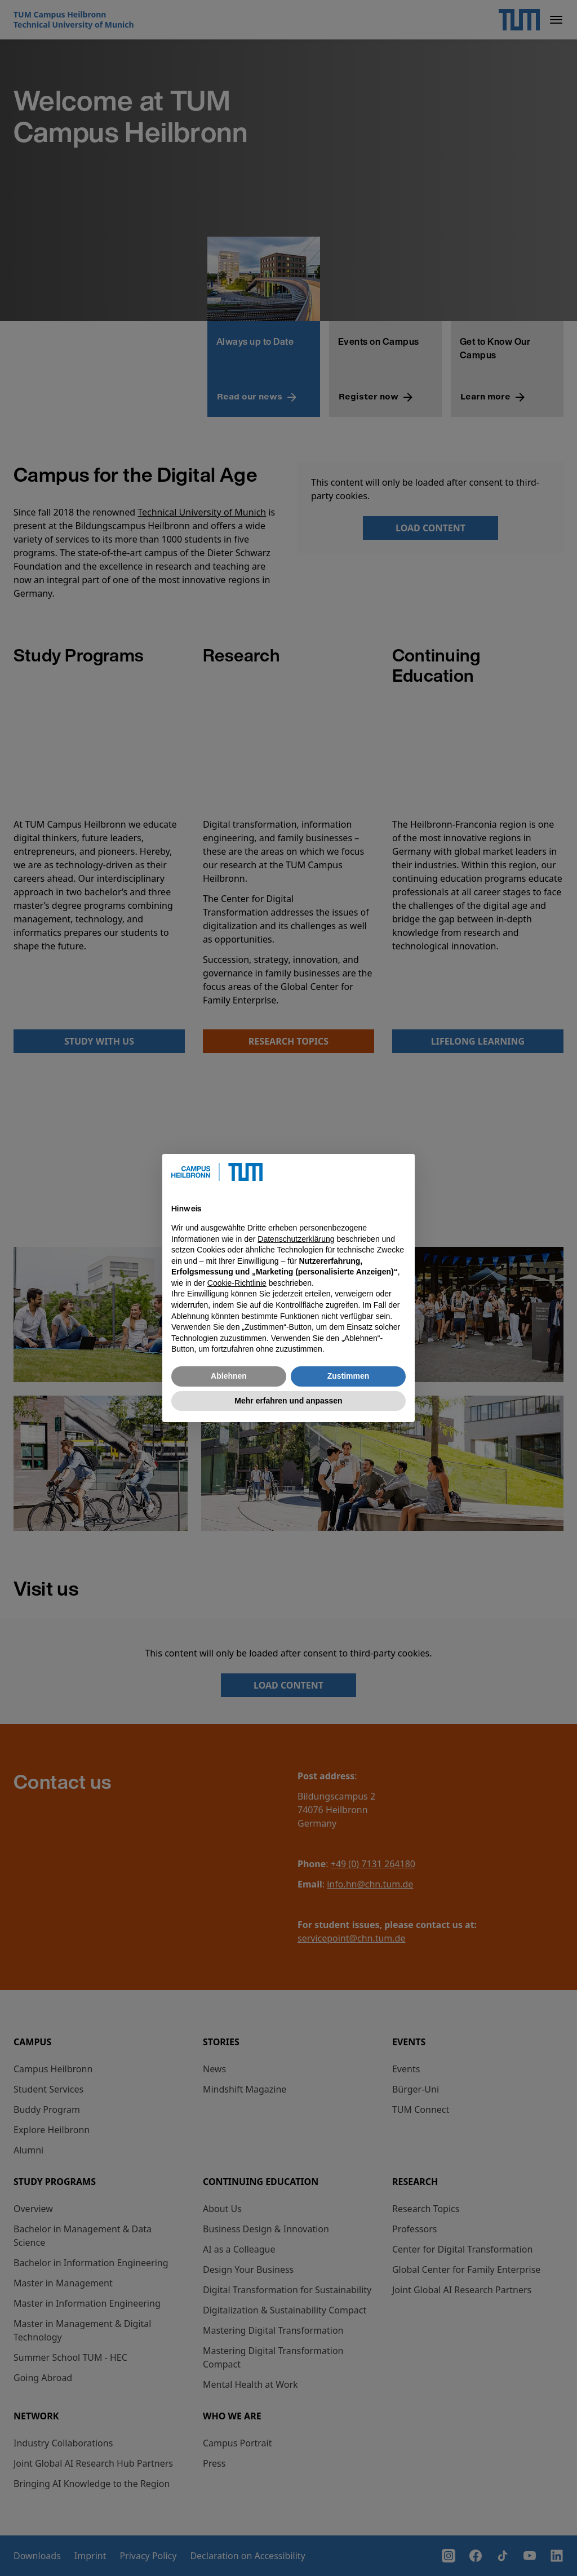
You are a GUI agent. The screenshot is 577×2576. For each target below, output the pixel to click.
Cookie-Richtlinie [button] (237, 1282)
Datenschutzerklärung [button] (296, 1238)
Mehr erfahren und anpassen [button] (288, 1400)
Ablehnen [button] (229, 1375)
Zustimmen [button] (348, 1375)
